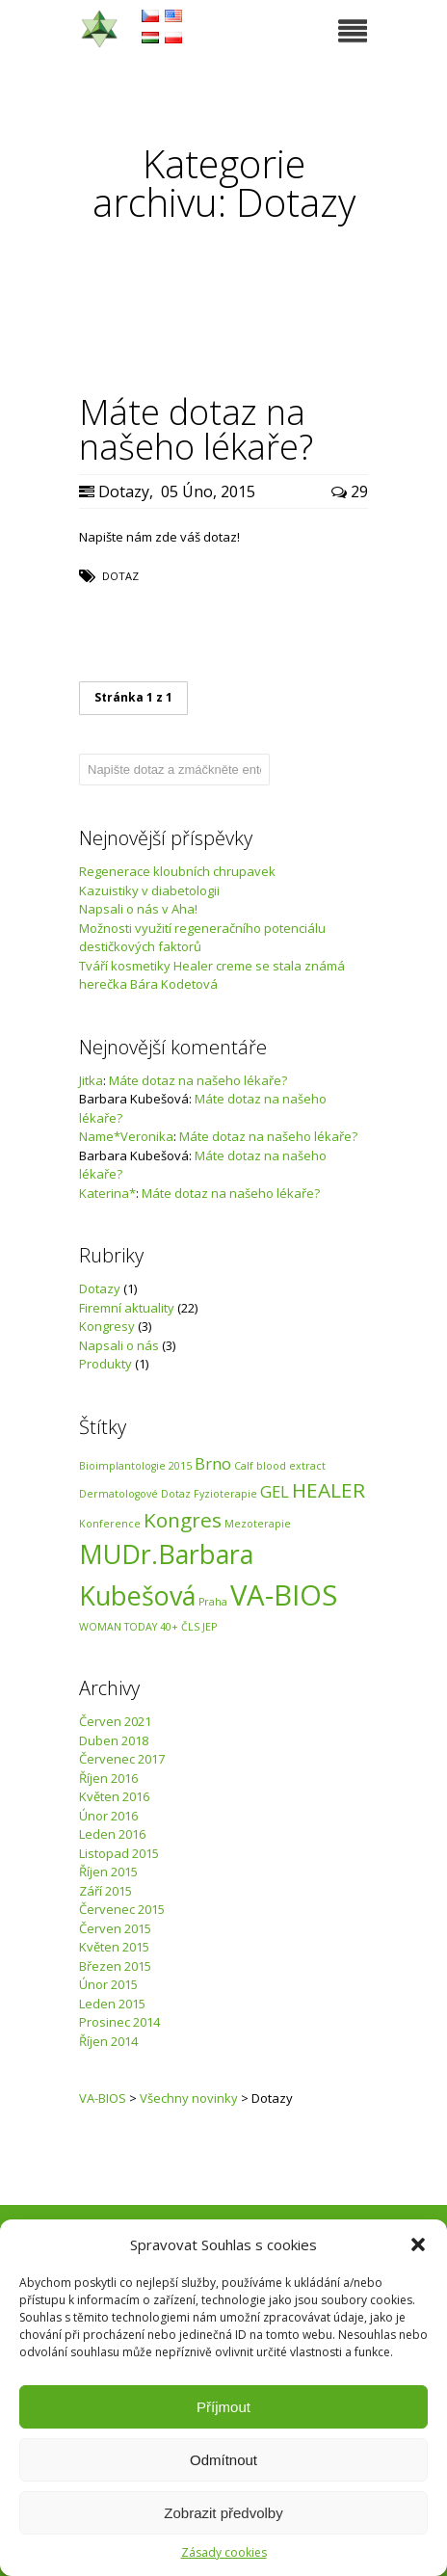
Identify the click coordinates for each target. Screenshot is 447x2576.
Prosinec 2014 (119, 2022)
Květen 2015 (114, 1946)
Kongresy (107, 1326)
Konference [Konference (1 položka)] (110, 1523)
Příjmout (223, 2407)
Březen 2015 (115, 1966)
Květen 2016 (114, 1796)
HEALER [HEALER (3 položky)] (328, 1489)
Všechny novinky (189, 2098)
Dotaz (120, 576)
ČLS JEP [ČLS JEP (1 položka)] (199, 1626)
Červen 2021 (115, 1721)
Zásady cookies (224, 2552)
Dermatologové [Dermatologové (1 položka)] (118, 1493)
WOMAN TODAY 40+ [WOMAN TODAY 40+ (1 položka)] (128, 1626)
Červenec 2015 (122, 1909)
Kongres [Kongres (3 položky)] (183, 1519)
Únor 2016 (108, 1815)
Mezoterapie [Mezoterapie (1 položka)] (257, 1523)
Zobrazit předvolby (223, 2513)
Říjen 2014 (108, 2041)
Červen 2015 (115, 1928)
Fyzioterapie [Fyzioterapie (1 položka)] (225, 1493)
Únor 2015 (108, 1984)
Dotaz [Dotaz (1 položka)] (176, 1493)
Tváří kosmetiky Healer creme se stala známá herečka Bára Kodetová (212, 975)
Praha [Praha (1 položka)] (212, 1601)
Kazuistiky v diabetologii (149, 890)
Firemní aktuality (126, 1307)
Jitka (91, 1080)
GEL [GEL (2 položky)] (274, 1491)
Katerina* (107, 1193)
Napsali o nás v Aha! (138, 908)
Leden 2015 (112, 2003)
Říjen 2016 (108, 1778)
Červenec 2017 (122, 1758)
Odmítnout (223, 2460)
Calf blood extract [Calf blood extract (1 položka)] (280, 1466)
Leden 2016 (112, 1834)
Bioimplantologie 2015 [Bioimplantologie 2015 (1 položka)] (135, 1466)
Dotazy (123, 491)
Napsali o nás (119, 1345)
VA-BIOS (102, 2098)
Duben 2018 (113, 1740)
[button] (418, 2244)
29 (349, 491)
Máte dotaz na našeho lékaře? (198, 1080)
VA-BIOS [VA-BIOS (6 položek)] (283, 1595)
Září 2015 (105, 1890)
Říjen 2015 (108, 1871)
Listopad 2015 (119, 1853)
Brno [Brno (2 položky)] (213, 1463)
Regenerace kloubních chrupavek (177, 871)
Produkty (105, 1363)
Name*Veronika (126, 1136)
